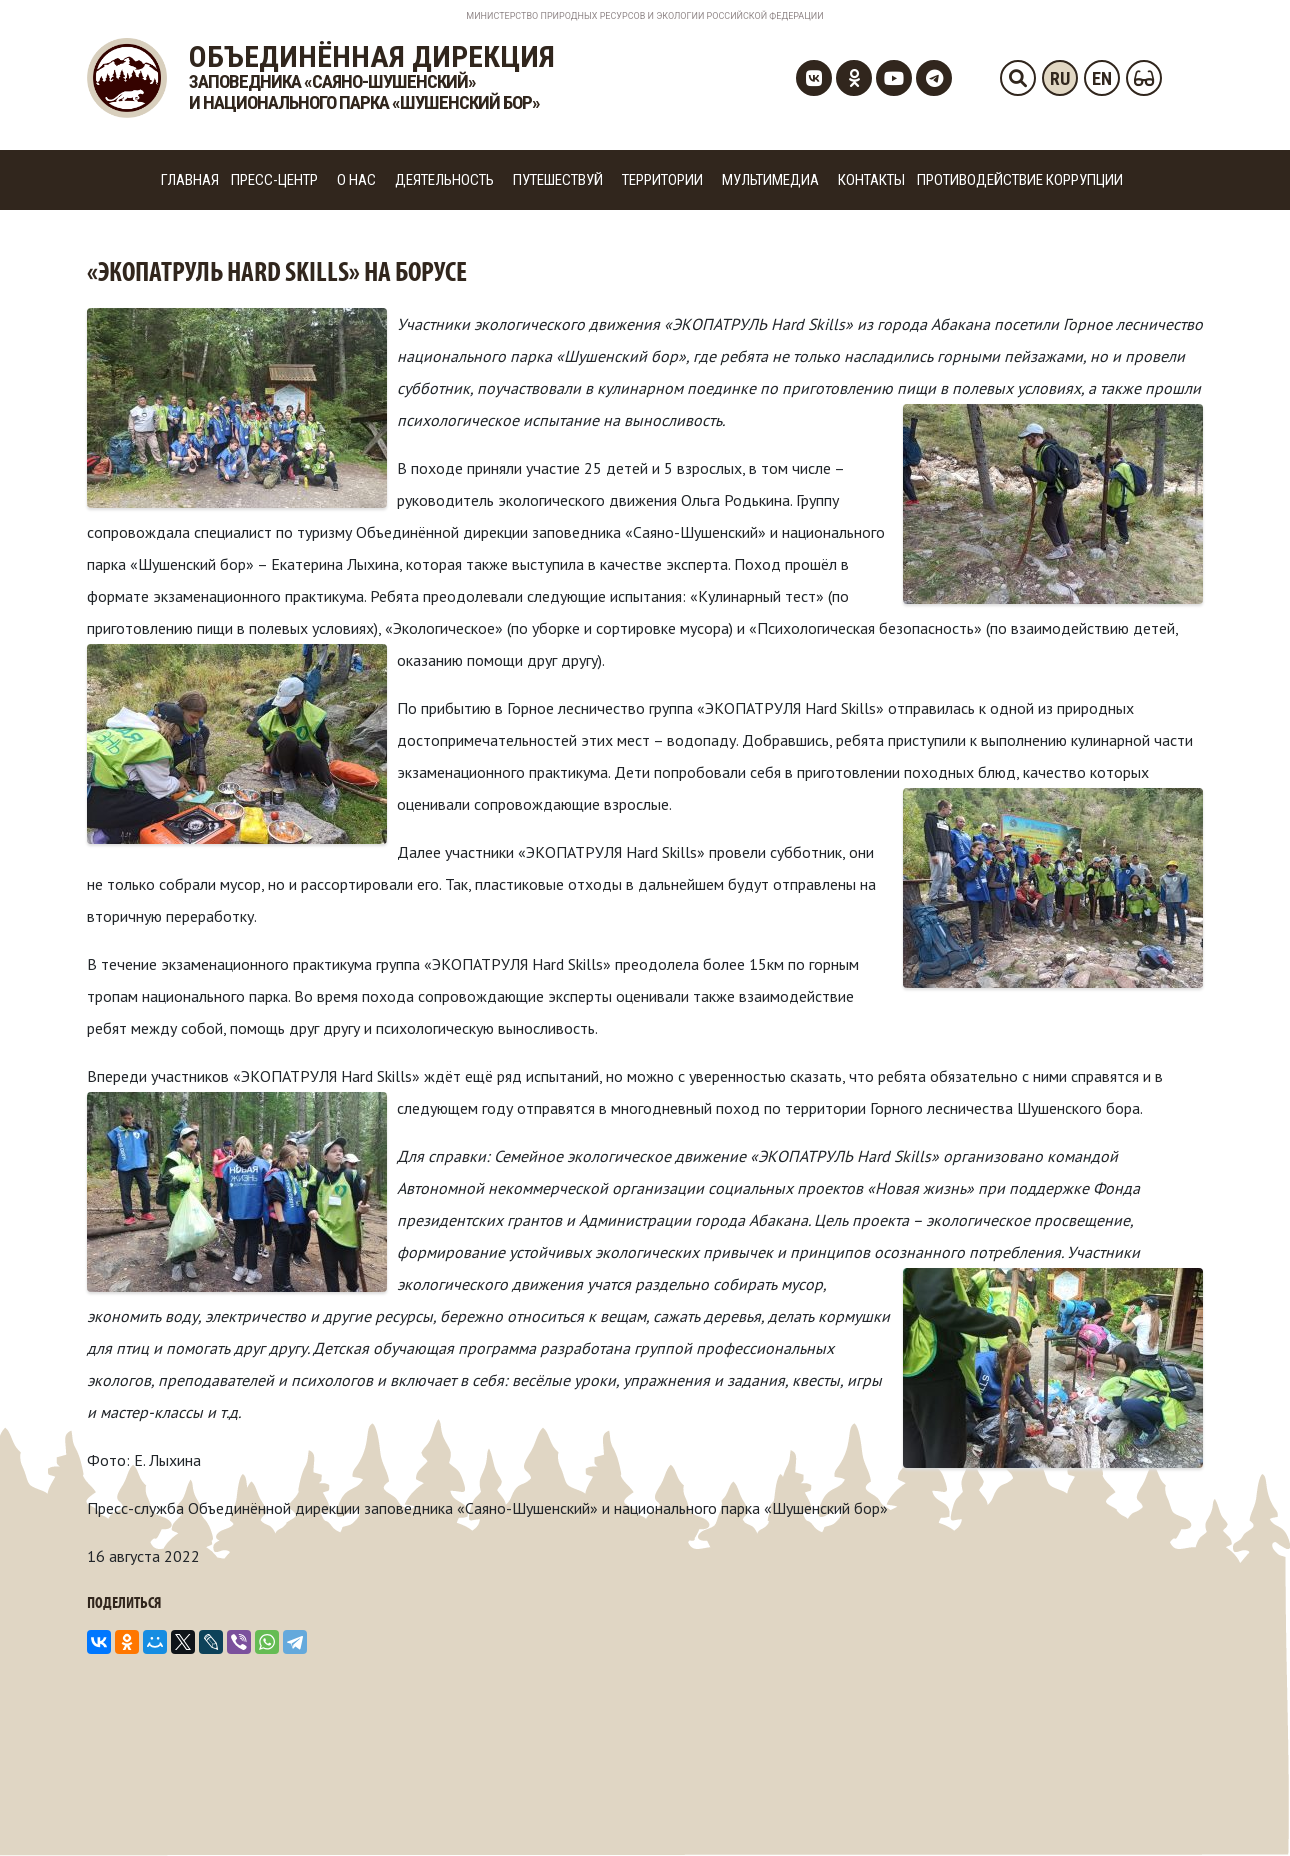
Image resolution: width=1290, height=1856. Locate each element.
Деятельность (444, 180)
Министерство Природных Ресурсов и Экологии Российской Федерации (644, 16)
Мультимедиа (770, 180)
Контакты (871, 180)
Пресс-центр (274, 180)
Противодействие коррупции (1020, 180)
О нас (356, 180)
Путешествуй (558, 180)
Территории (662, 180)
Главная (190, 180)
